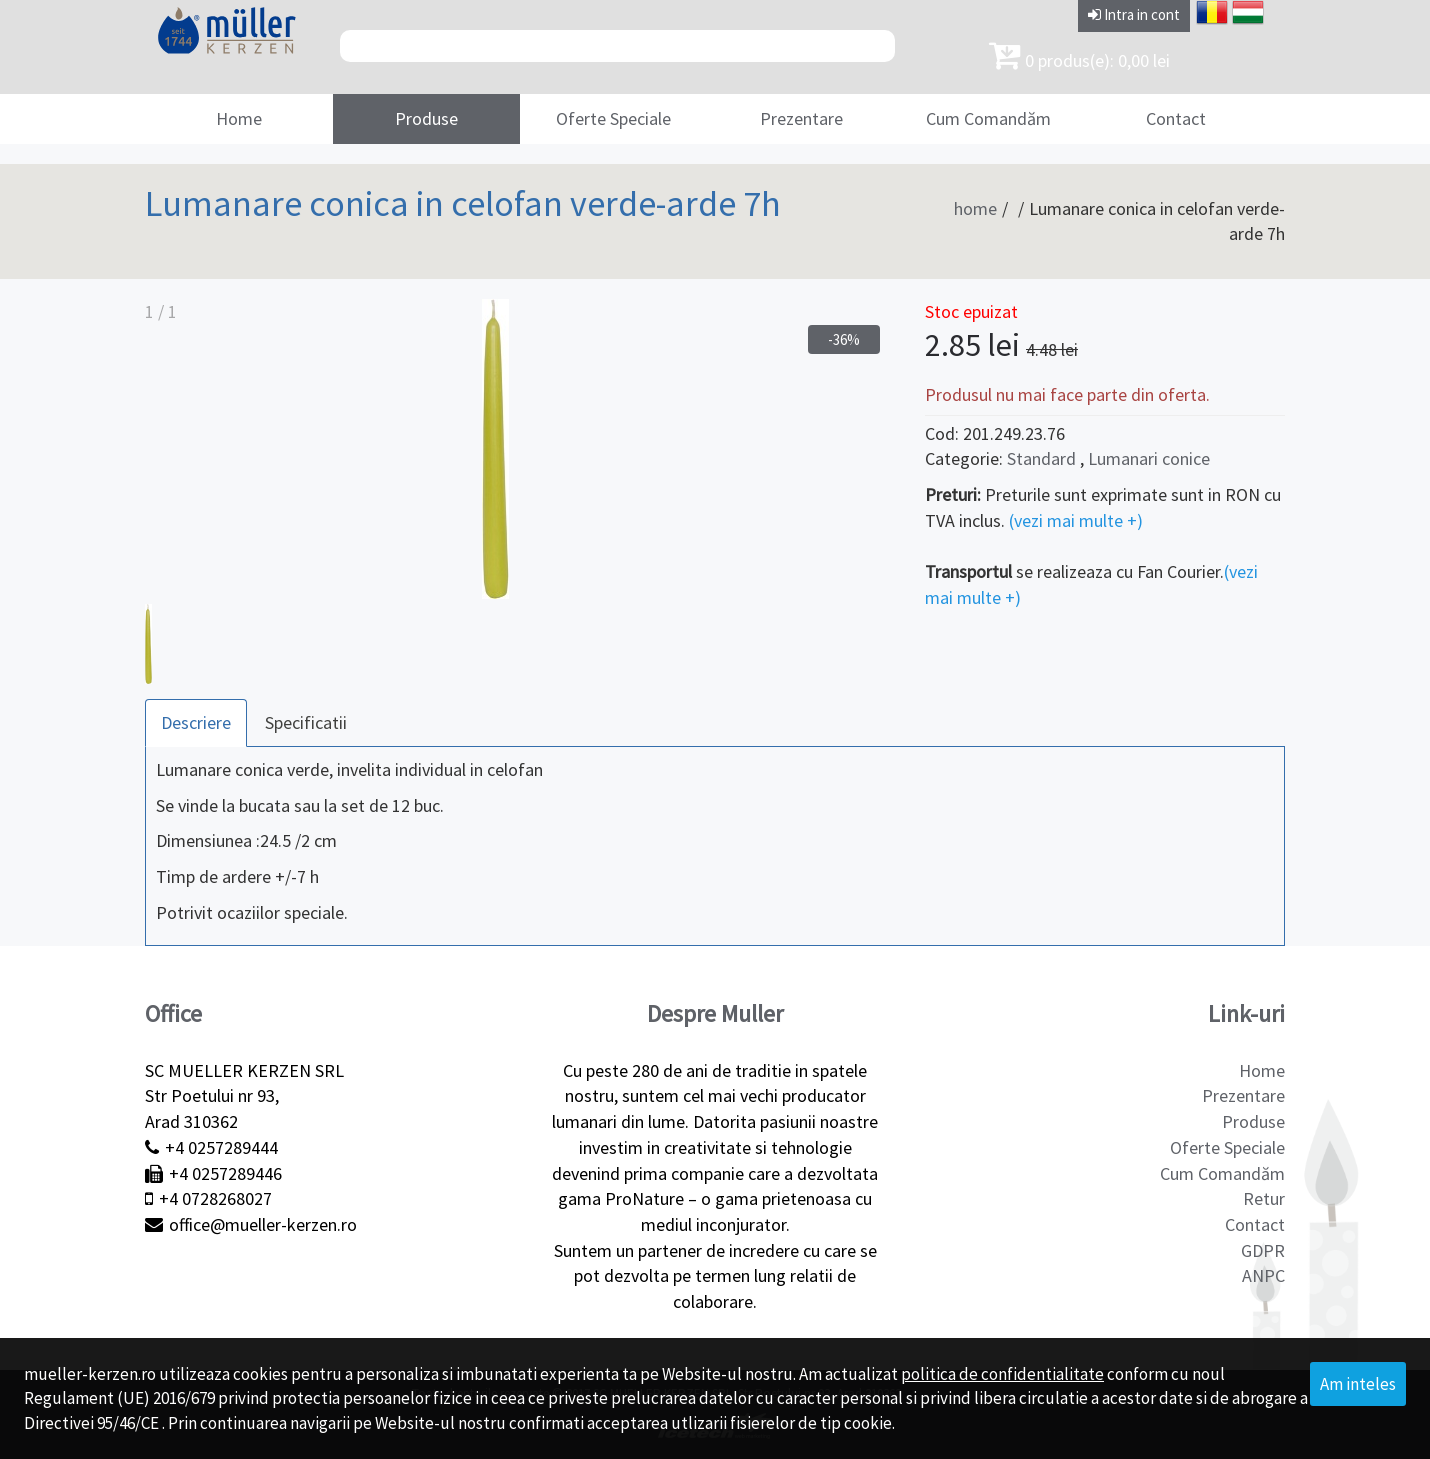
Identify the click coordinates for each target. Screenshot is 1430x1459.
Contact (1176, 118)
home (975, 208)
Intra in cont (1134, 14)
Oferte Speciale (613, 118)
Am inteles (1358, 1384)
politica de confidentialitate (1002, 1374)
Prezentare (801, 118)
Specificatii (306, 722)
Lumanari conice (1149, 458)
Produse (426, 118)
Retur (1264, 1198)
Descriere (196, 722)
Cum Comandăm (988, 118)
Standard (1041, 458)
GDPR (1263, 1250)
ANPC (1263, 1275)
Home (239, 118)
